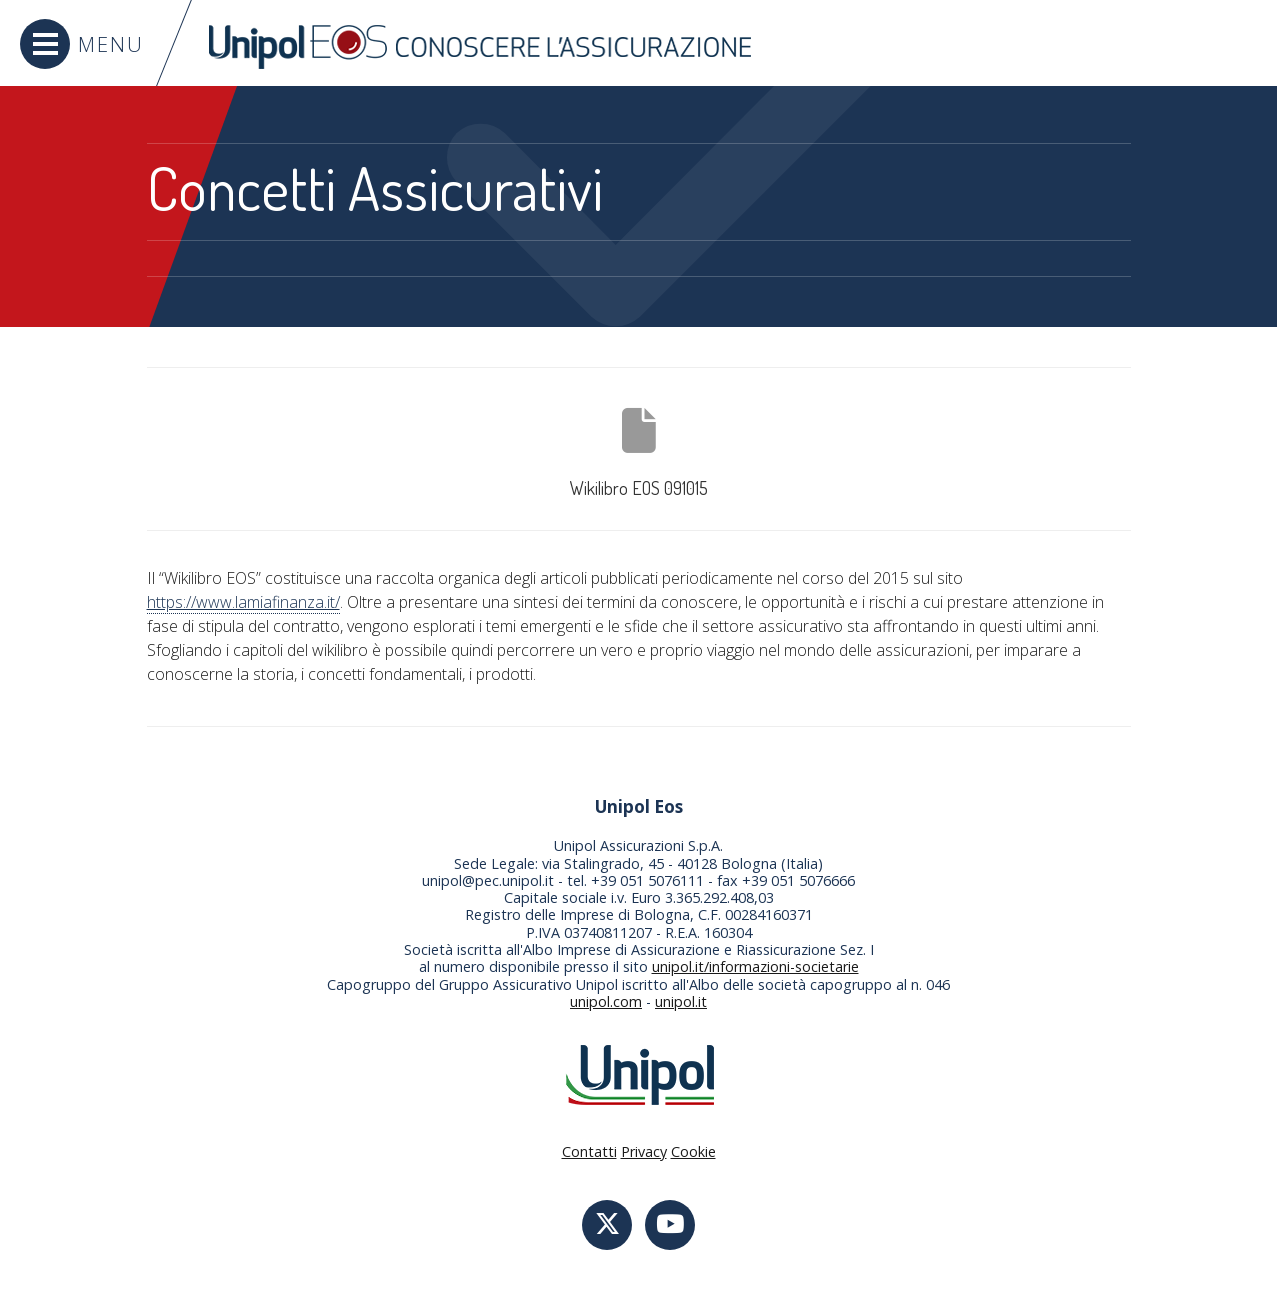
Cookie (693, 1151)
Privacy (644, 1151)
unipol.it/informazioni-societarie (755, 966)
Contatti (589, 1151)
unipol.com (606, 1001)
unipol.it (681, 1001)
